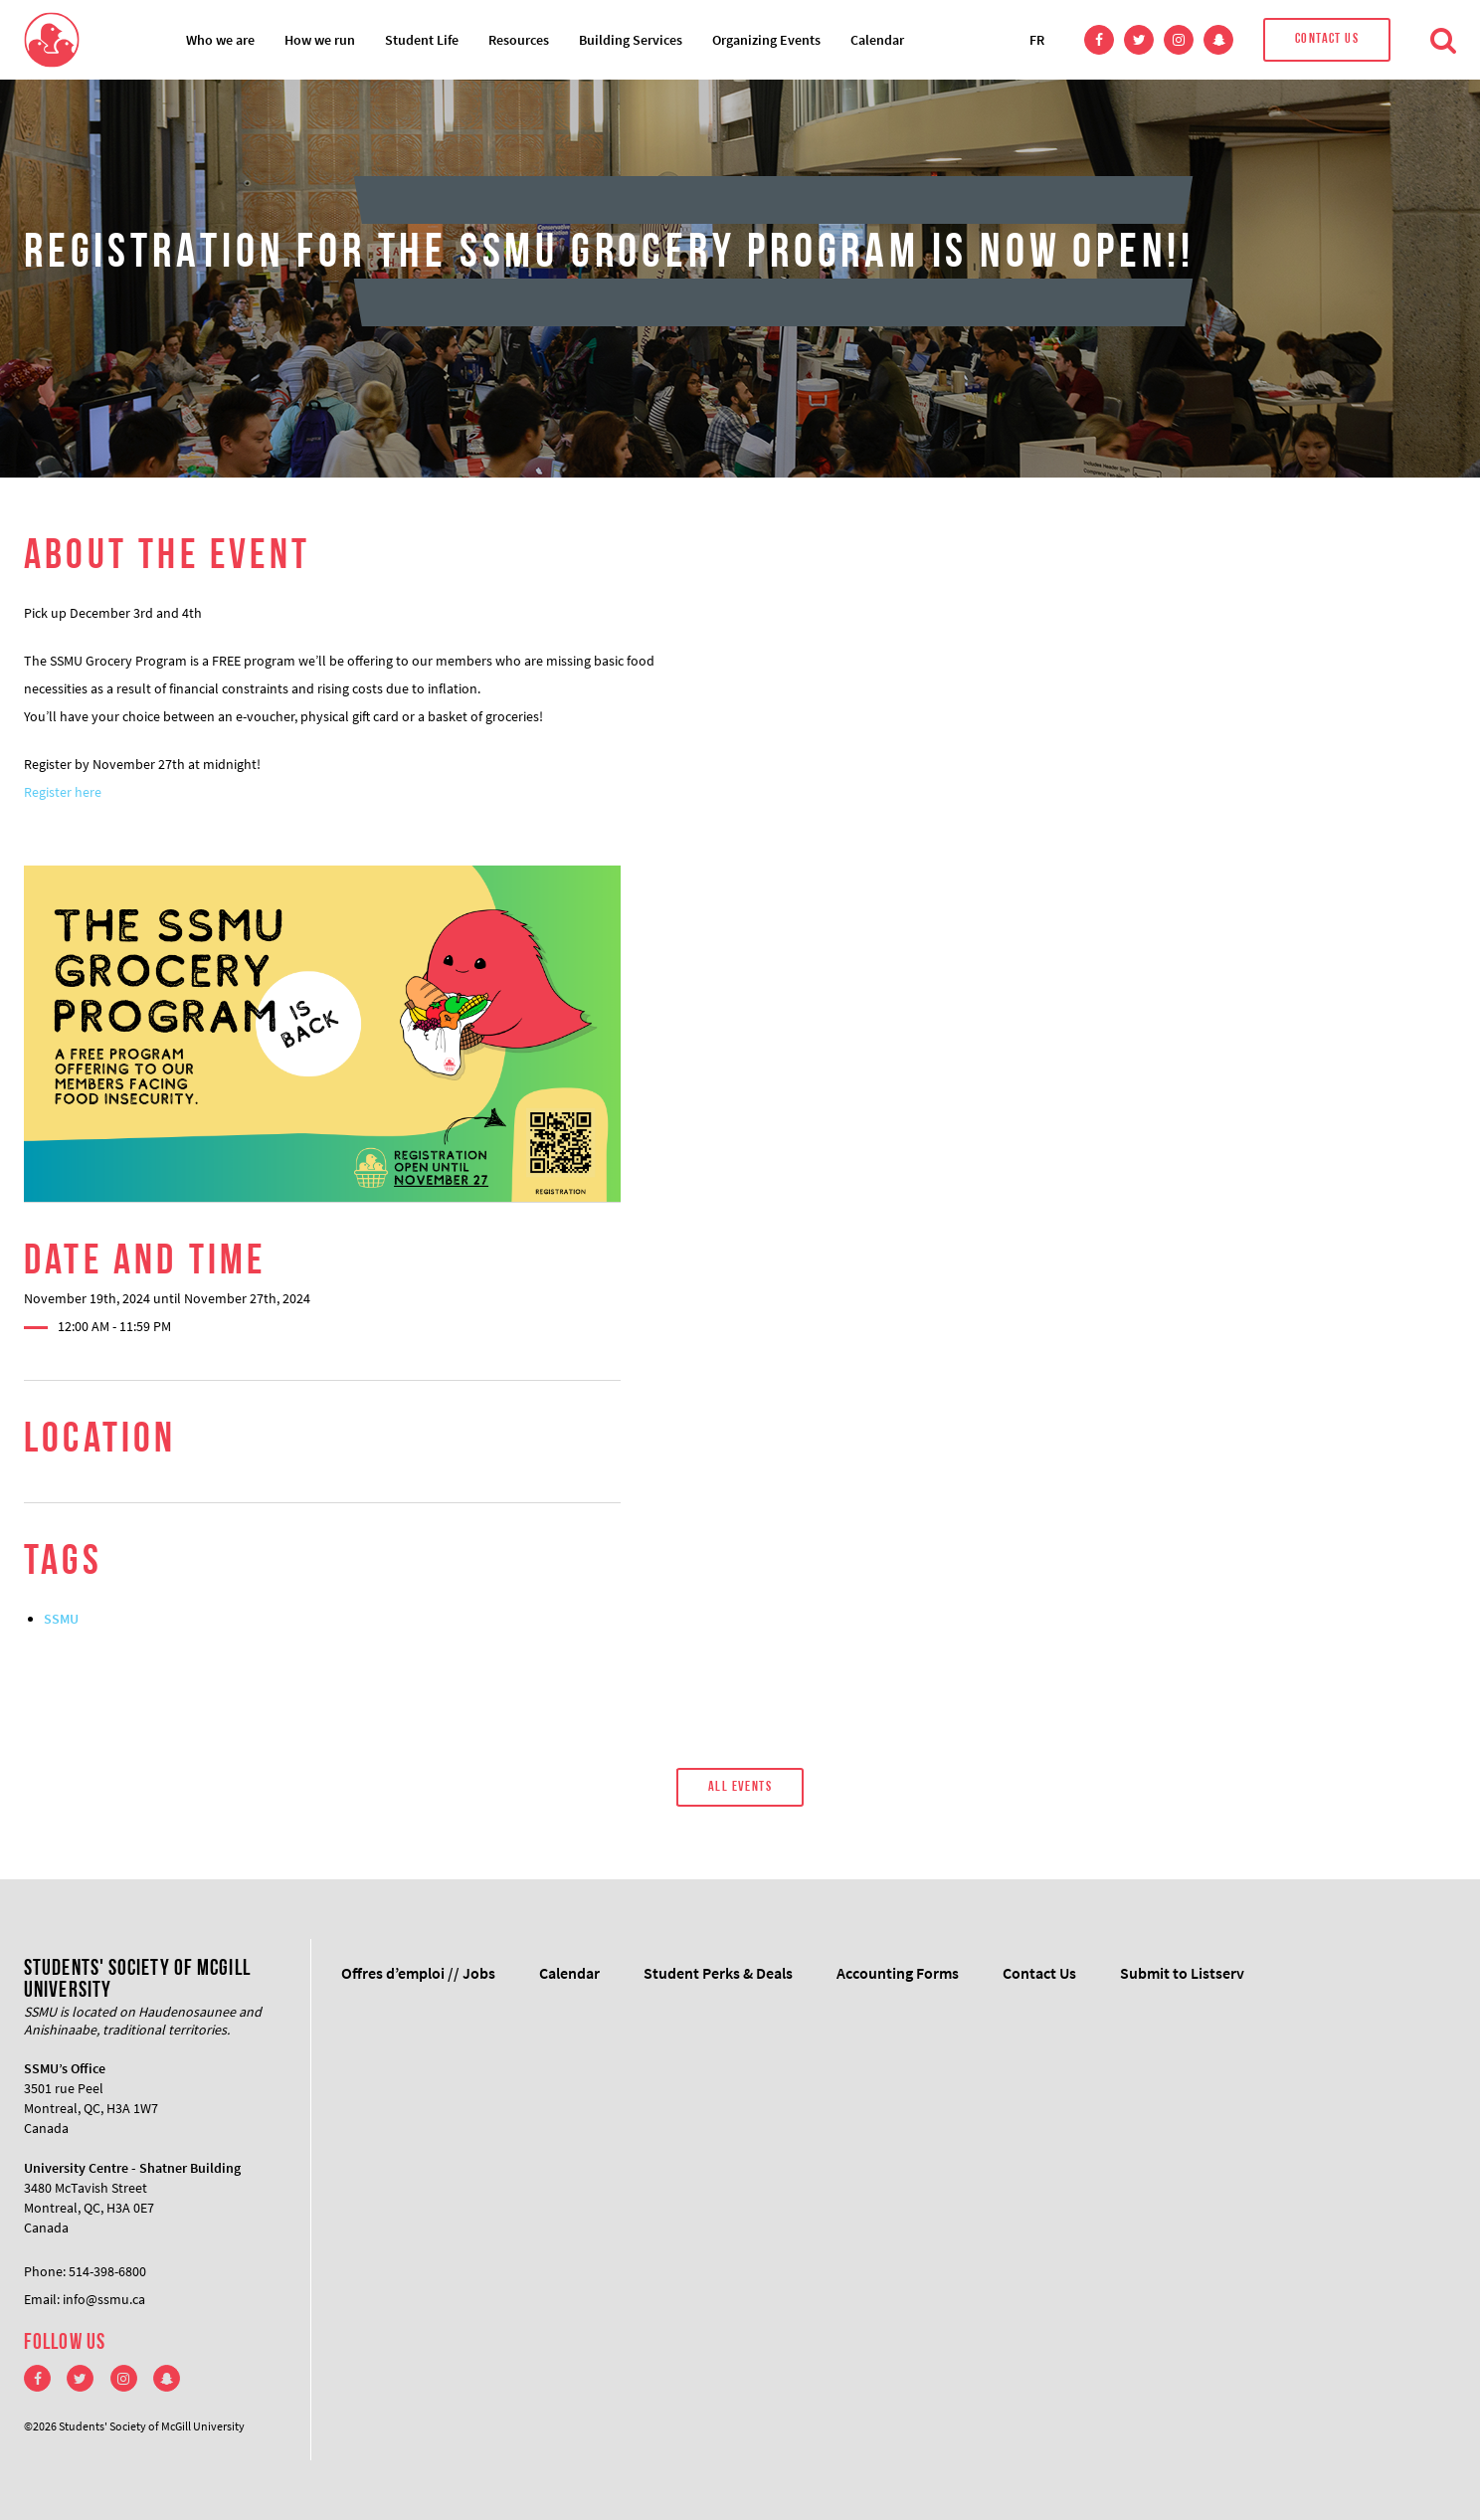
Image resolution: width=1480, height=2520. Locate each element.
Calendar (877, 40)
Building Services (630, 40)
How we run (319, 40)
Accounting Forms (897, 1973)
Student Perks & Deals (718, 1973)
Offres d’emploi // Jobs (418, 1973)
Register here (62, 792)
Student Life (422, 40)
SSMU (61, 1619)
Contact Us (1327, 39)
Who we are (220, 40)
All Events (740, 1787)
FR (1036, 40)
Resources (518, 40)
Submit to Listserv (1182, 1973)
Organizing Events (766, 40)
